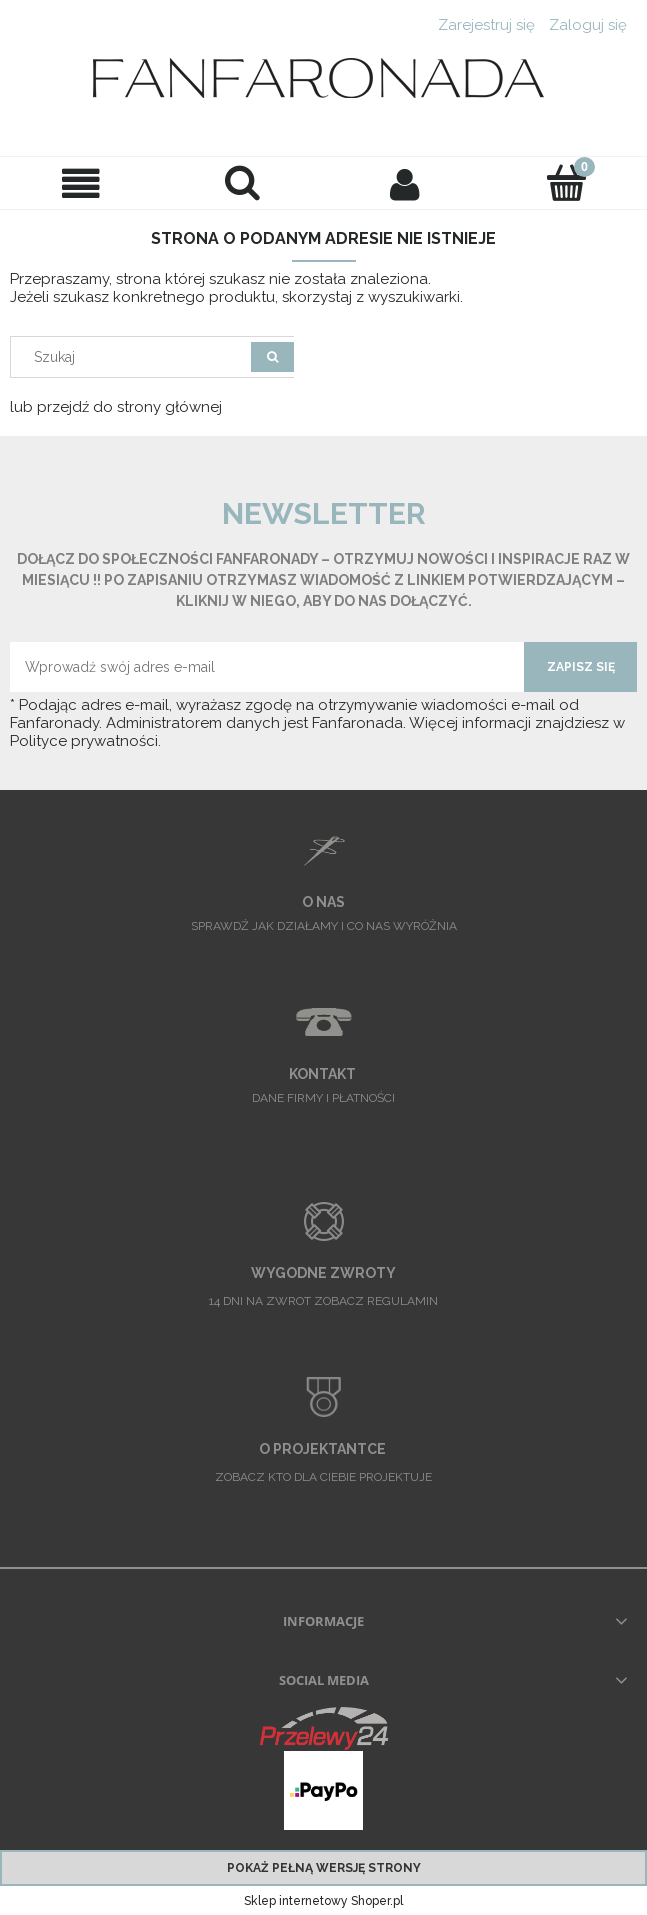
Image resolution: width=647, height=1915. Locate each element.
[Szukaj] (243, 182)
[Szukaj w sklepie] (135, 357)
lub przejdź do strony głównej (116, 407)
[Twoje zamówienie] (566, 182)
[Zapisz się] (580, 667)
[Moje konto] (405, 184)
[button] (81, 184)
